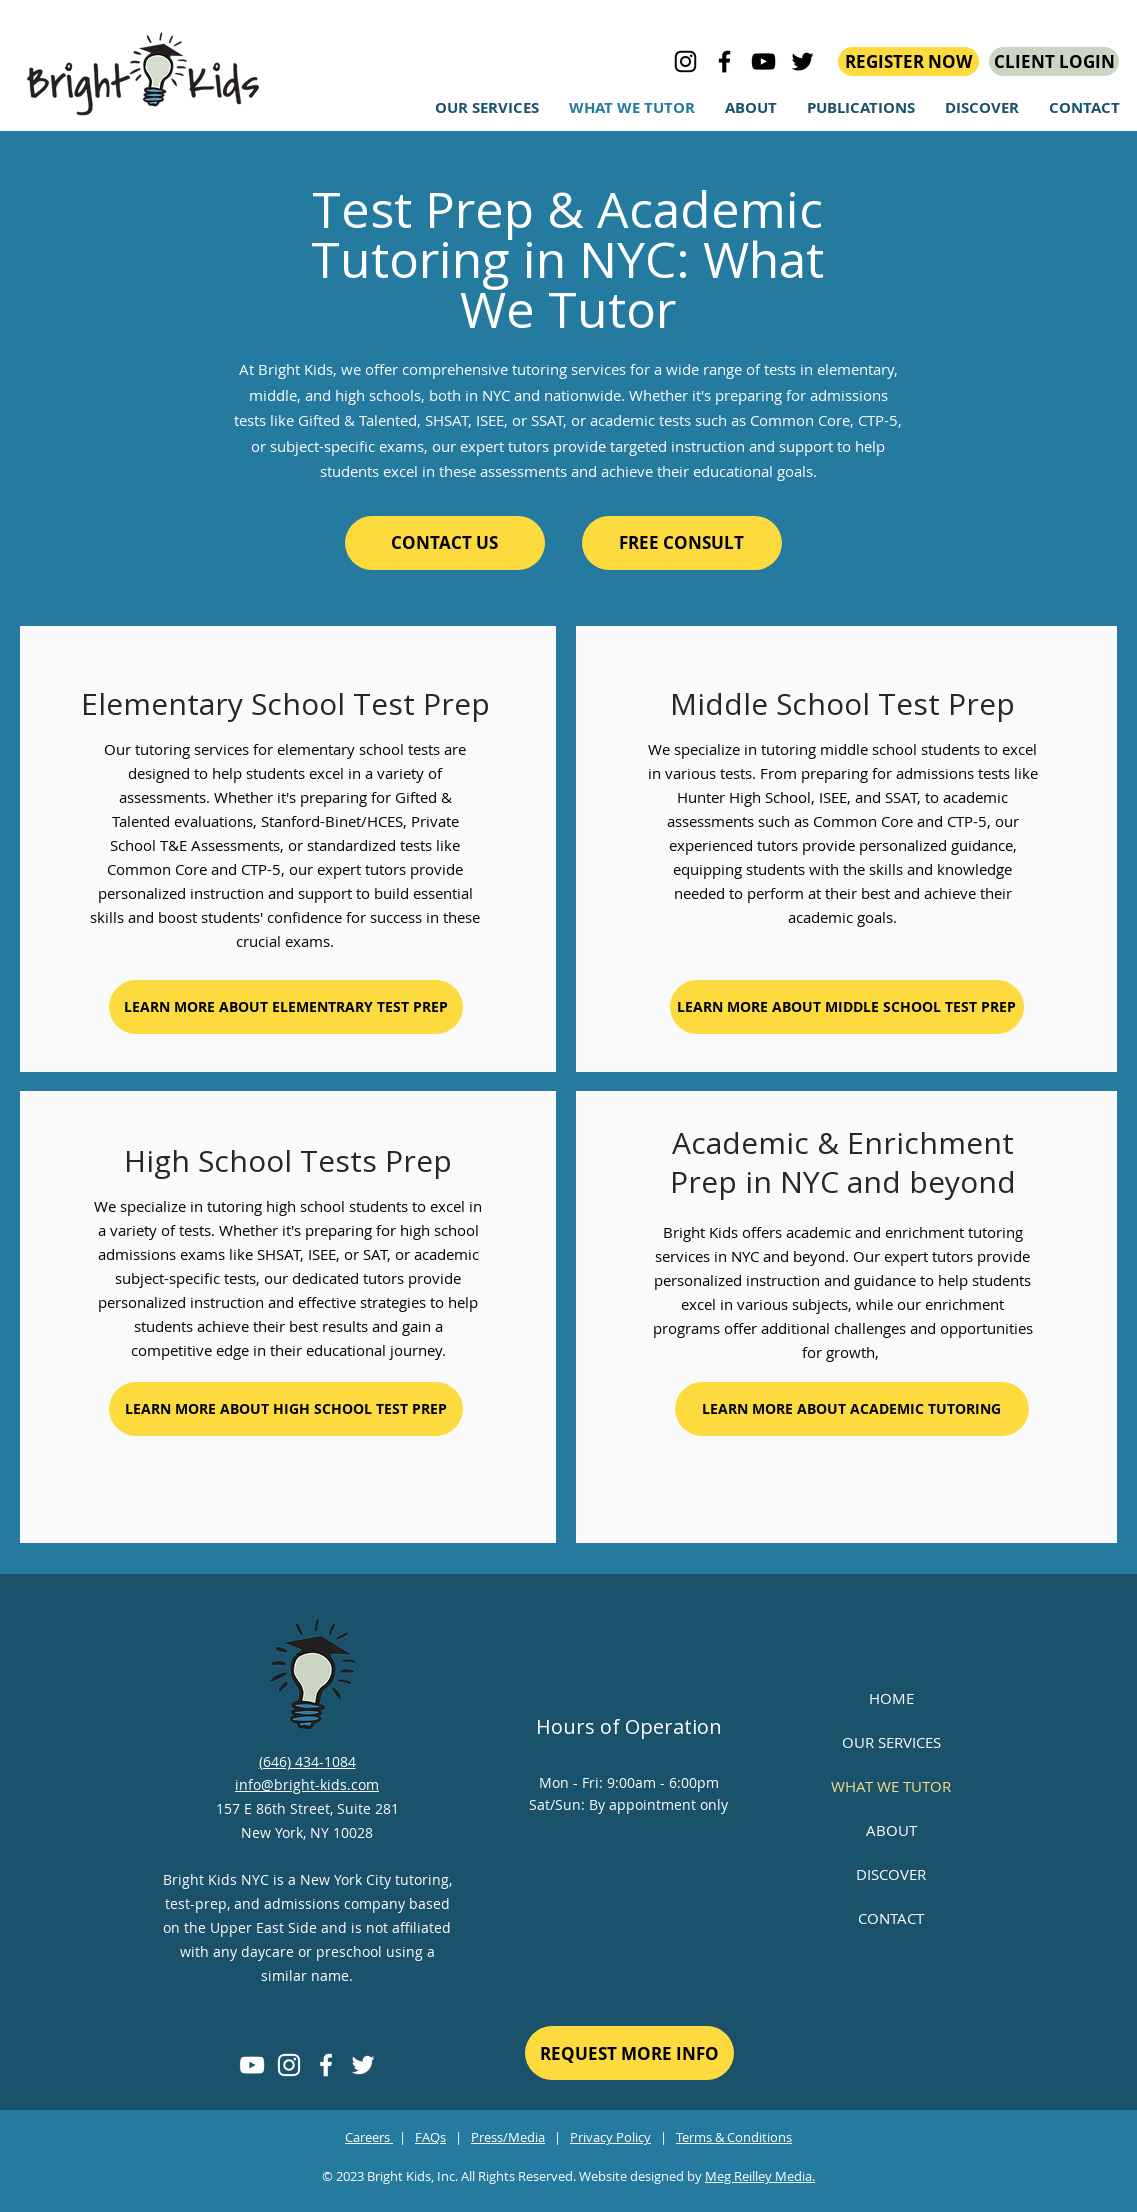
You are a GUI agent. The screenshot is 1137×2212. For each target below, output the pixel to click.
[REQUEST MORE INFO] (629, 2053)
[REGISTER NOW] (908, 61)
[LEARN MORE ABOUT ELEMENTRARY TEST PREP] (286, 1007)
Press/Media (508, 2137)
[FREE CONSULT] (682, 543)
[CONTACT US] (445, 543)
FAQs (430, 2137)
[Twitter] (363, 2065)
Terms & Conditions (734, 2137)
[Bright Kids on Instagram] (685, 61)
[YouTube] (252, 2065)
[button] (982, 108)
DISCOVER (891, 1874)
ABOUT (891, 1830)
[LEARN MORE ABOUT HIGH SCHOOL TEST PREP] (286, 1409)
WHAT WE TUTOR (891, 1786)
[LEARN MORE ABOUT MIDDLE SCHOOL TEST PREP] (847, 1007)
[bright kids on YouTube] (763, 61)
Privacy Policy (610, 2137)
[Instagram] (289, 2065)
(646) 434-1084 (307, 1761)
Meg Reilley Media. (760, 2176)
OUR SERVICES (891, 1742)
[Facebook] (326, 2065)
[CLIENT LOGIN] (1054, 61)
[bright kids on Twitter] (802, 61)
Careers (369, 2137)
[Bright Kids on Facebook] (724, 61)
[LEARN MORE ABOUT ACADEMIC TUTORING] (852, 1409)
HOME (891, 1698)
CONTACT (891, 1918)
